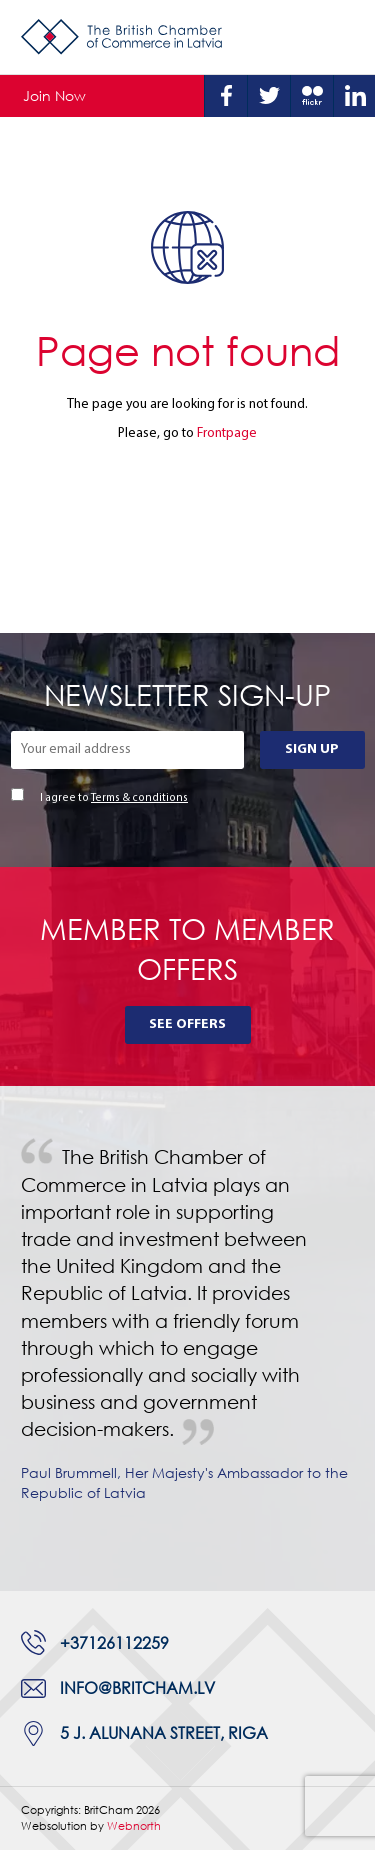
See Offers (187, 1024)
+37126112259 (114, 1643)
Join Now (54, 95)
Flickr (312, 96)
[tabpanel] (187, 1338)
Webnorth (134, 1825)
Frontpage (227, 433)
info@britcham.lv (137, 1688)
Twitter (269, 96)
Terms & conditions (139, 798)
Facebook (226, 96)
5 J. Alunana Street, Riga (164, 1733)
